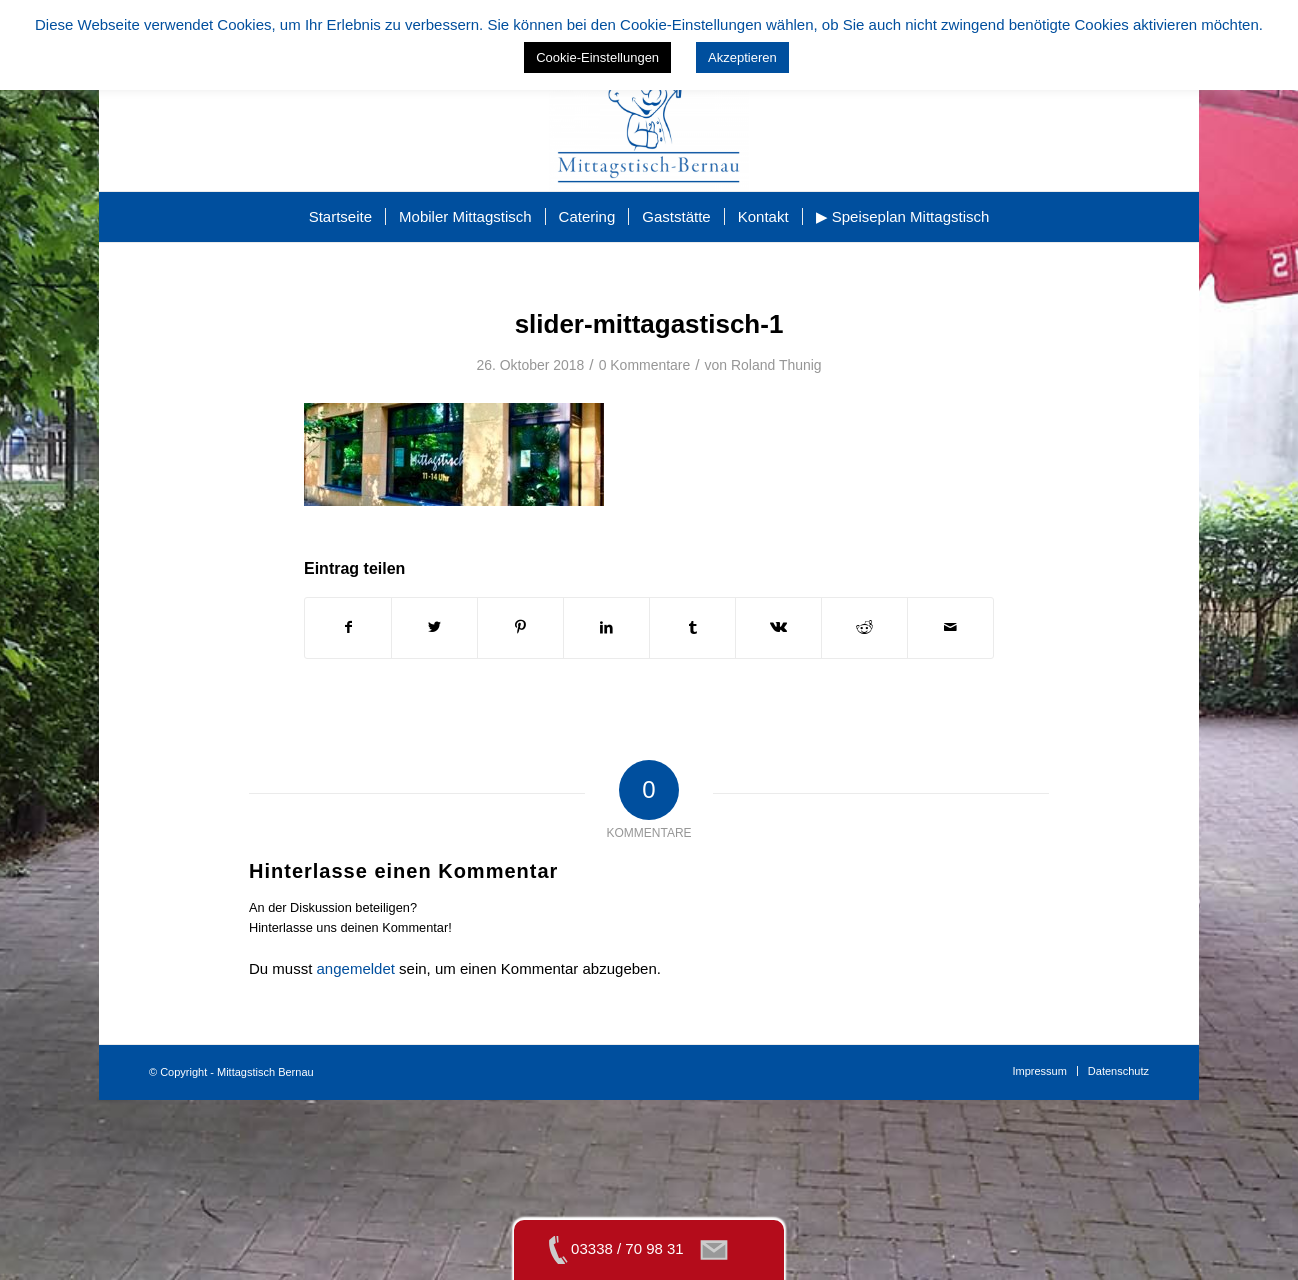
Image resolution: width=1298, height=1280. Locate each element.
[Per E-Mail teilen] (950, 627)
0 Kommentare (645, 365)
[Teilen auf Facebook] (348, 627)
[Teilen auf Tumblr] (692, 627)
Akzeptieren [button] (742, 57)
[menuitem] (340, 217)
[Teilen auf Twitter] (434, 627)
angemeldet (356, 968)
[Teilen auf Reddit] (864, 627)
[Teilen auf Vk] (778, 627)
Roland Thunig (776, 365)
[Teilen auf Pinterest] (520, 627)
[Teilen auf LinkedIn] (606, 627)
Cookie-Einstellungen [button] (597, 57)
